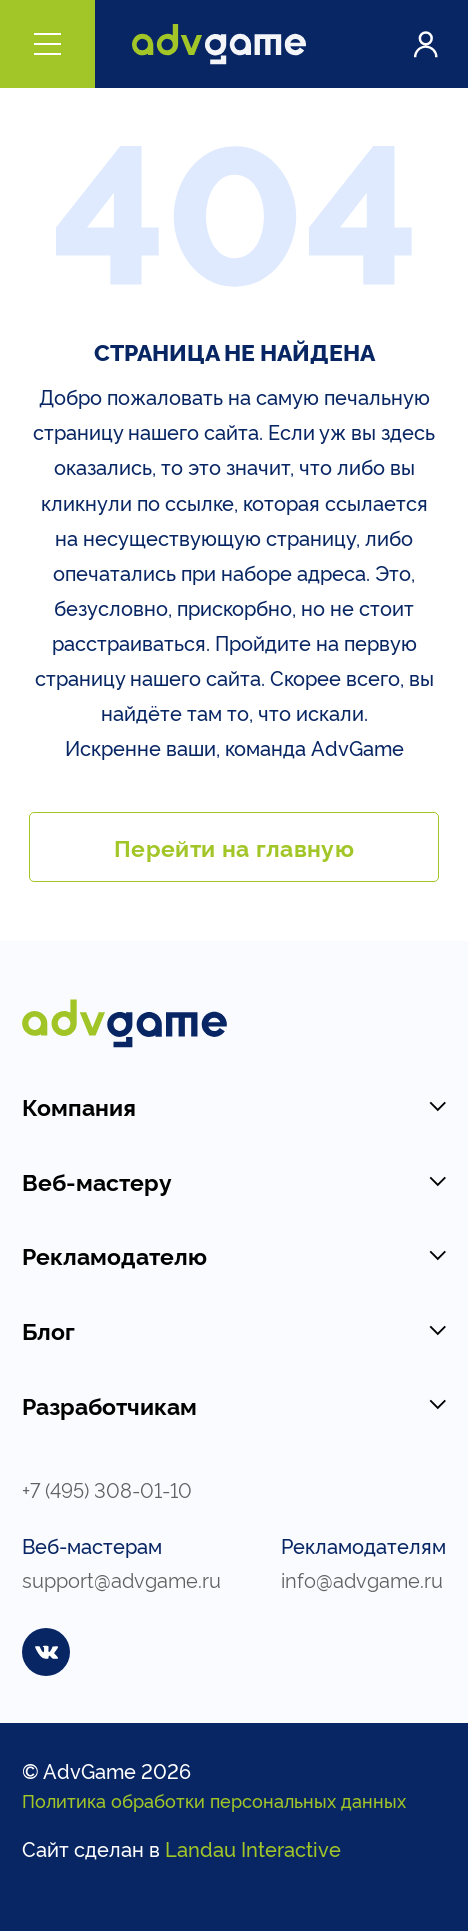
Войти (425, 43)
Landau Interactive (253, 1848)
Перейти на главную (234, 847)
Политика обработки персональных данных (214, 1800)
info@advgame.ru (362, 1579)
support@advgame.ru (121, 1579)
